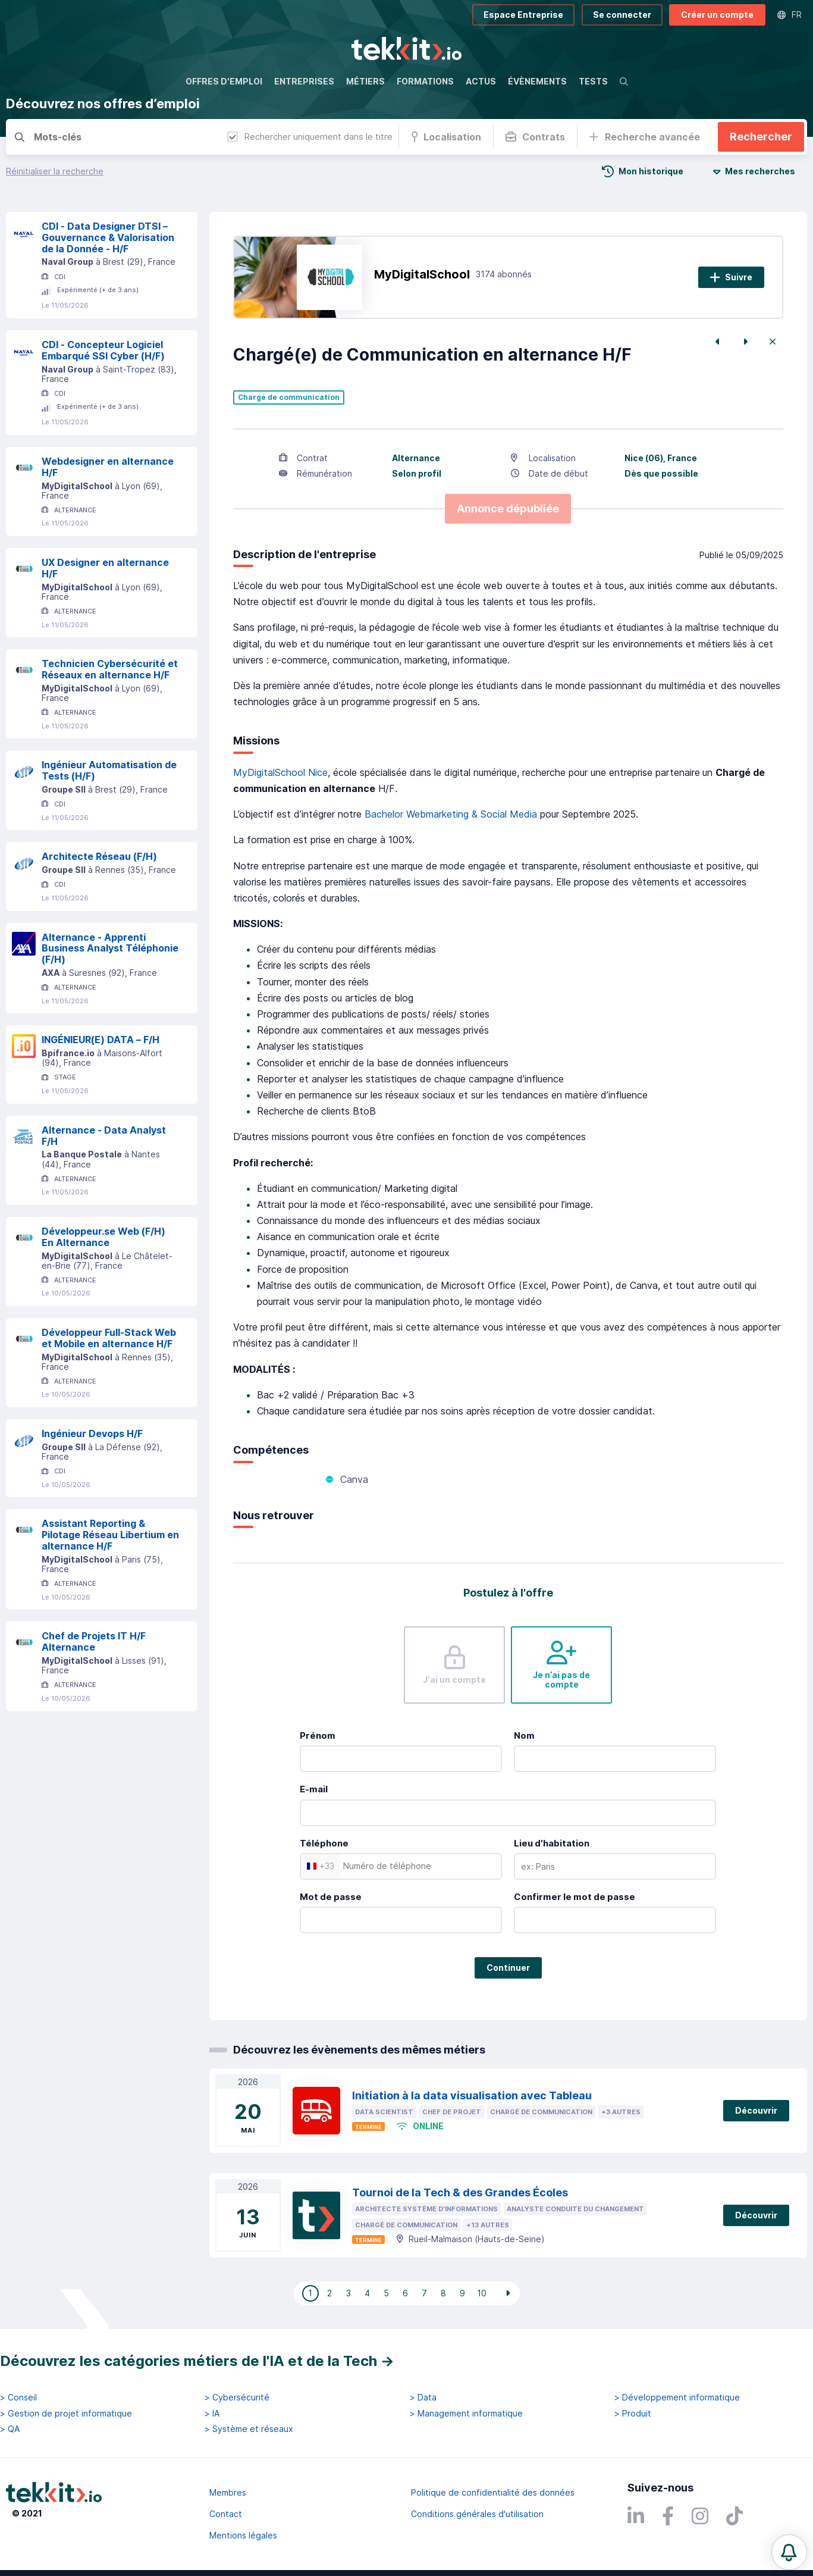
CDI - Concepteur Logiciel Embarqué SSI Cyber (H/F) (103, 350)
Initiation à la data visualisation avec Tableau (472, 2095)
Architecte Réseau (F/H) (99, 856)
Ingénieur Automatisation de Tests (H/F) (109, 770)
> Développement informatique (677, 2397)
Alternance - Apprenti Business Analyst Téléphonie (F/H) (110, 948)
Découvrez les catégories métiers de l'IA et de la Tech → (197, 2361)
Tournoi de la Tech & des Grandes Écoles (460, 2192)
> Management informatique (466, 2413)
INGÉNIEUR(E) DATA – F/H (100, 1040)
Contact (225, 2514)
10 (481, 2293)
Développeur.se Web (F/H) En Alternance (103, 1236)
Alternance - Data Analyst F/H (104, 1135)
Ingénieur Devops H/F (92, 1433)
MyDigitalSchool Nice (280, 772)
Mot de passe (331, 1897)
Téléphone (324, 1843)
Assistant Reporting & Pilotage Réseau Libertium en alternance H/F (110, 1534)
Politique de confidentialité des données (493, 2492)
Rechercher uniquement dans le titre (310, 137)
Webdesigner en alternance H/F (108, 466)
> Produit (632, 2413)
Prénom (317, 1735)
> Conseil (18, 2397)
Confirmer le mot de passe (574, 1897)
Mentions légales (243, 2535)
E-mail (314, 1789)
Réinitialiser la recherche (54, 171)
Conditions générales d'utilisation (477, 2514)
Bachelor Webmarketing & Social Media (451, 814)
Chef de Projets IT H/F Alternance (94, 1641)
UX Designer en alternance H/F (105, 568)
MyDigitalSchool (422, 274)
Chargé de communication (289, 397)
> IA (212, 2413)
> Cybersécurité (237, 2397)
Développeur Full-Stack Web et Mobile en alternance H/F (109, 1338)
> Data (423, 2397)
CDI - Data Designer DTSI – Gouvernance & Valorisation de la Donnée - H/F (108, 237)
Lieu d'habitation (551, 1843)
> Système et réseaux (249, 2429)
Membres (227, 2492)
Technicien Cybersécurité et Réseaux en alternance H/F (110, 669)
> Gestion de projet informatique (66, 2413)
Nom (524, 1735)
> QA (10, 2429)
